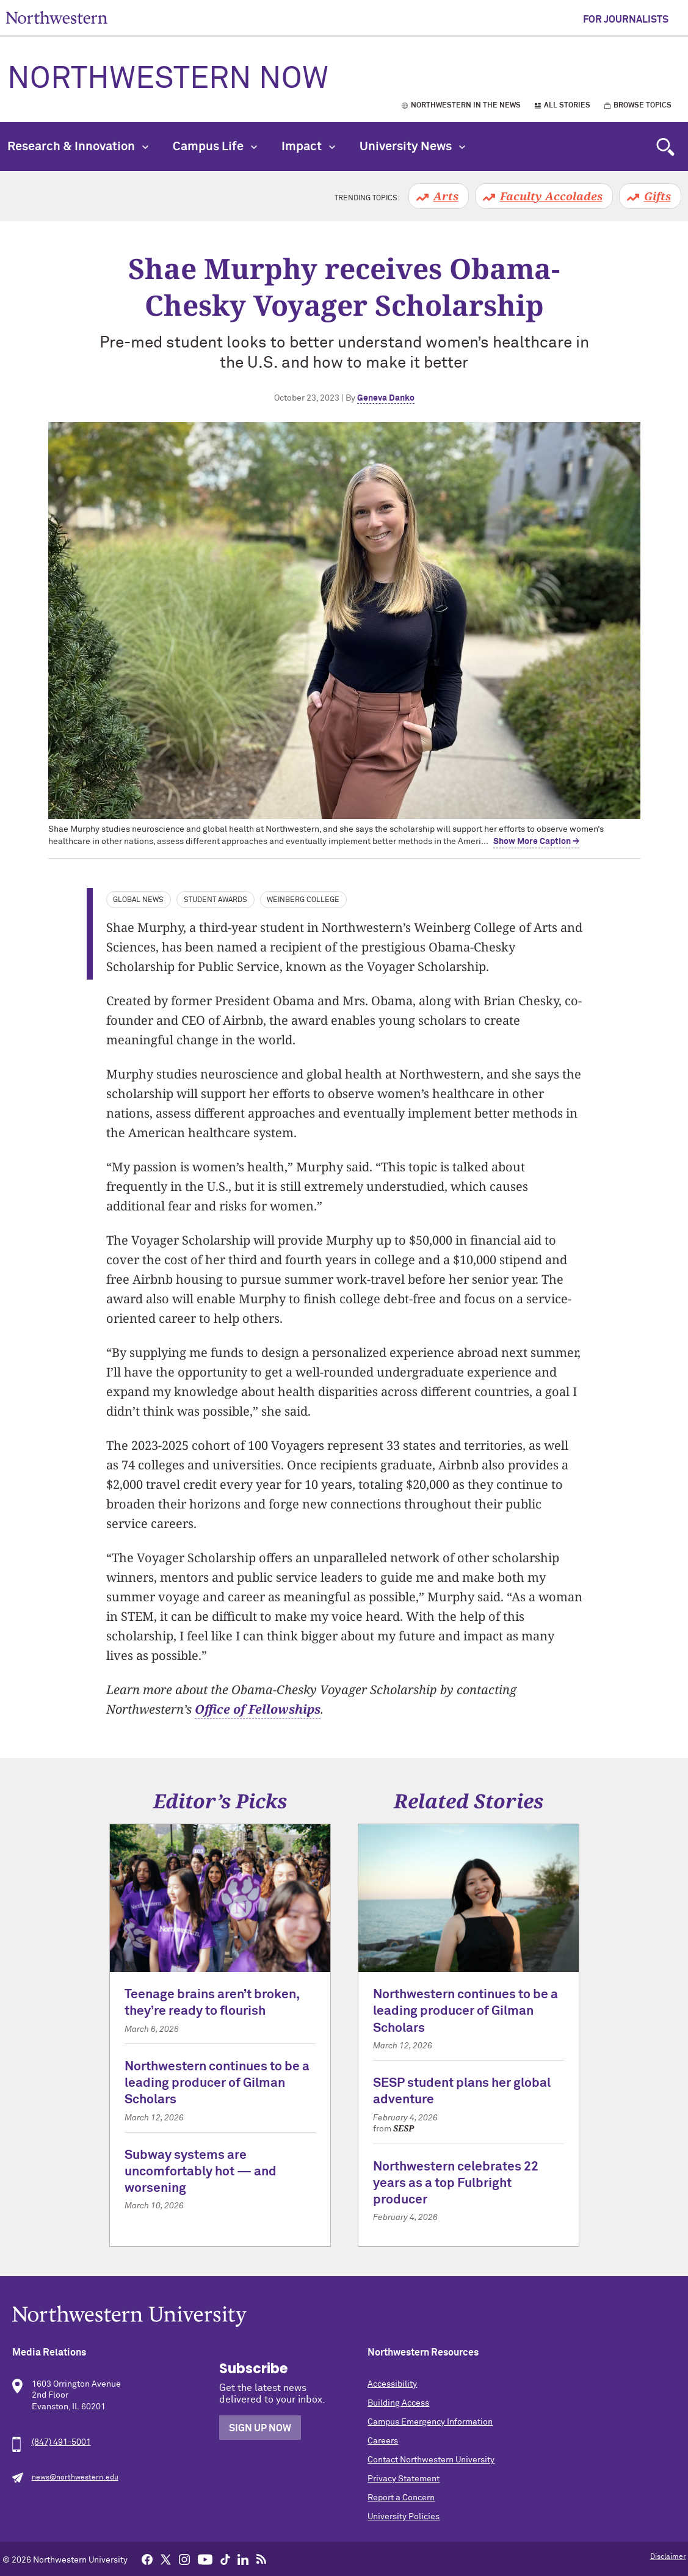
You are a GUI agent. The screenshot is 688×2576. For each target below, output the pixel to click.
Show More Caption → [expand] (536, 841)
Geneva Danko (386, 398)
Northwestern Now (167, 79)
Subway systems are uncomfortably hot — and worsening (201, 2172)
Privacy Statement (404, 2479)
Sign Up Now (260, 2428)
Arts (445, 196)
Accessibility (392, 2384)
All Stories (567, 105)
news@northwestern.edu (75, 2477)
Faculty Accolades (551, 196)
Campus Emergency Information (430, 2422)
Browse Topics (643, 105)
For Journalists (625, 19)
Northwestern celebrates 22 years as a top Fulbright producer (455, 2184)
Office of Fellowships (257, 1709)
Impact (308, 146)
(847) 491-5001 (61, 2442)
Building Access (398, 2403)
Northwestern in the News (466, 105)
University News (412, 146)
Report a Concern (401, 2498)
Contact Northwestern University (431, 2460)
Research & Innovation (77, 146)
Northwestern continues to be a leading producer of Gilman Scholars (217, 2084)
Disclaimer (668, 2557)
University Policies (404, 2516)
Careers (383, 2441)
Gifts (657, 196)
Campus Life (215, 146)
